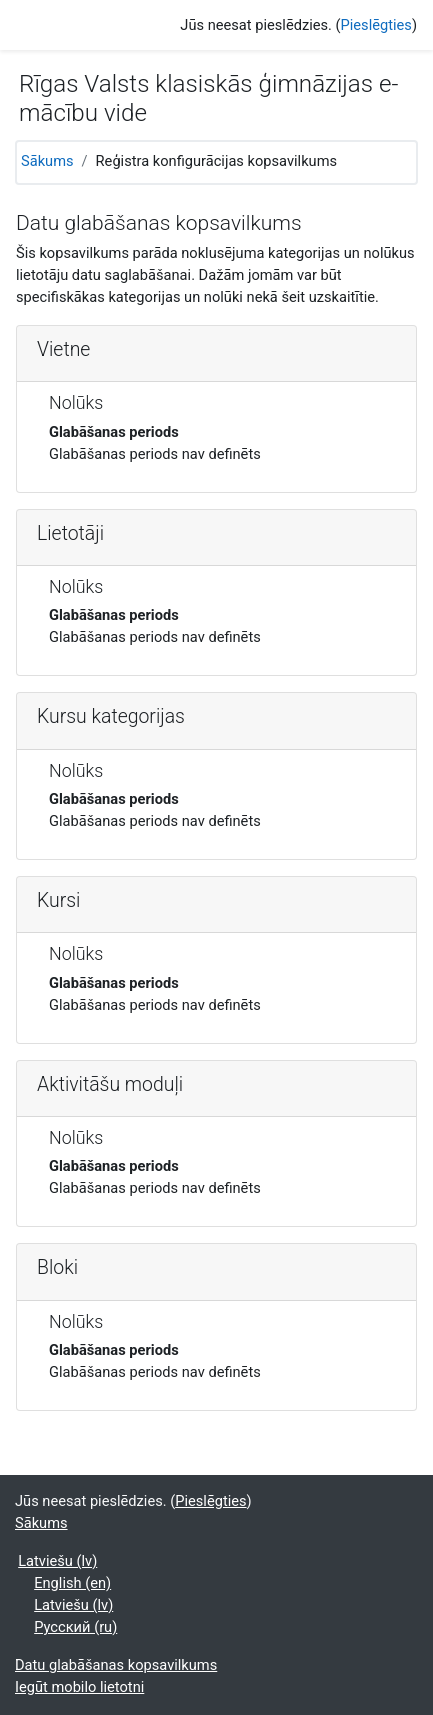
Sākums (47, 161)
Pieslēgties (376, 25)
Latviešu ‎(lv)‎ (57, 1561)
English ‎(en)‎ (72, 1583)
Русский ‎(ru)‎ (75, 1627)
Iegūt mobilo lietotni (79, 1687)
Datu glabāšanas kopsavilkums (116, 1665)
